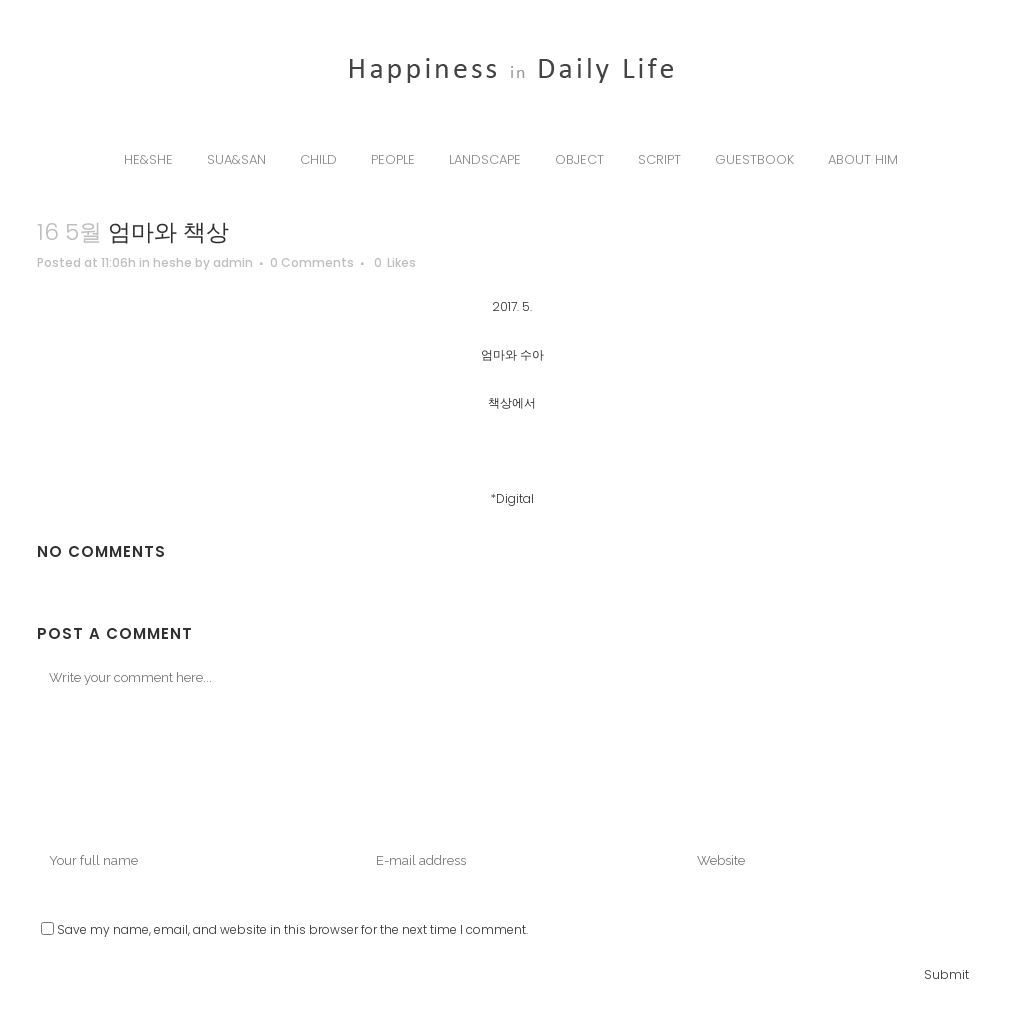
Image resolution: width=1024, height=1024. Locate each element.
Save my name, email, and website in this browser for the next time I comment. (292, 929)
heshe (172, 262)
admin (233, 262)
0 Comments (312, 262)
